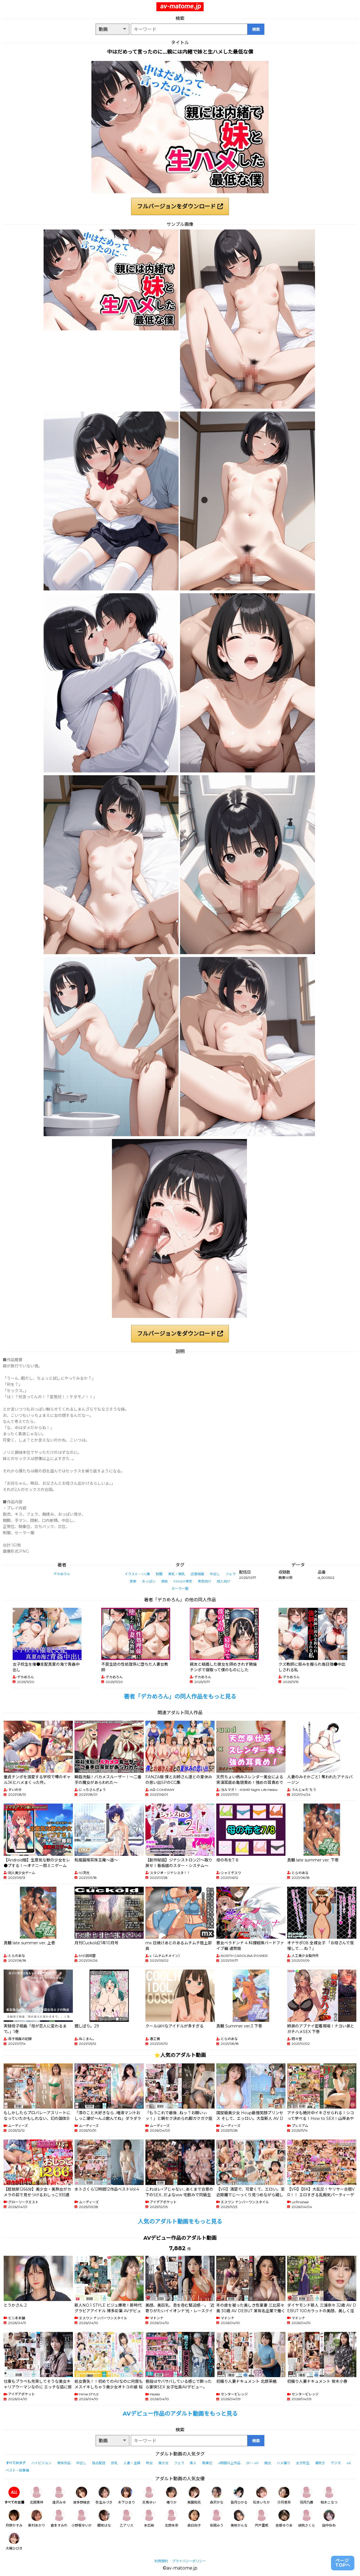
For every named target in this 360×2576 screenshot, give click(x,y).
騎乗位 (207, 2463)
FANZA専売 (183, 1581)
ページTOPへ (342, 2563)
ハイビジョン (41, 2463)
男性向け (204, 1581)
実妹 (164, 1581)
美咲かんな (239, 2518)
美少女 (163, 2463)
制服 (159, 1574)
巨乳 (114, 2463)
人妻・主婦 (131, 2463)
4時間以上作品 (229, 2463)
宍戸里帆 (261, 2518)
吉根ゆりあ (284, 2518)
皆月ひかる (239, 2495)
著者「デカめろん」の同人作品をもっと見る (180, 1696)
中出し (215, 1574)
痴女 (267, 2463)
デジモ (336, 2463)
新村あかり (36, 2518)
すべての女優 (14, 2495)
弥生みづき (104, 2495)
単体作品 (64, 2463)
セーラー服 (180, 1588)
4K (348, 2463)
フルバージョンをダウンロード (180, 206)
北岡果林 (36, 2495)
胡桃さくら (306, 2518)
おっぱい (149, 1581)
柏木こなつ (329, 2495)
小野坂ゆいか (81, 2518)
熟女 (149, 2463)
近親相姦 (197, 1574)
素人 (193, 2463)
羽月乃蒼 (306, 2495)
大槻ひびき (14, 2541)
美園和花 (194, 2495)
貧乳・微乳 (176, 1574)
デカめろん (61, 1574)
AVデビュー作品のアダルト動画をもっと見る (180, 2413)
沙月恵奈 (284, 2495)
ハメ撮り (283, 2463)
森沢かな (216, 2495)
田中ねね (329, 2518)
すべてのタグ (16, 2463)
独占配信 (98, 2463)
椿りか (171, 2495)
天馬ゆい (149, 2495)
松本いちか (261, 2495)
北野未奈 (171, 2518)
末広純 (149, 2518)
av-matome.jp (180, 6)
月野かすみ (14, 2518)
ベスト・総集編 (17, 2470)
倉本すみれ (59, 2518)
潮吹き (320, 2463)
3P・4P (252, 2463)
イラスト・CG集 (137, 1574)
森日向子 (194, 2518)
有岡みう (216, 2518)
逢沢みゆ (59, 2495)
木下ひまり (126, 2495)
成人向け (223, 1581)
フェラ (231, 1574)
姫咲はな (104, 2518)
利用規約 (161, 2561)
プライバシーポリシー (189, 2561)
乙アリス (126, 2518)
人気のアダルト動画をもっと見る (180, 2221)
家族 (133, 1581)
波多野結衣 (81, 2495)
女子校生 (302, 2463)
